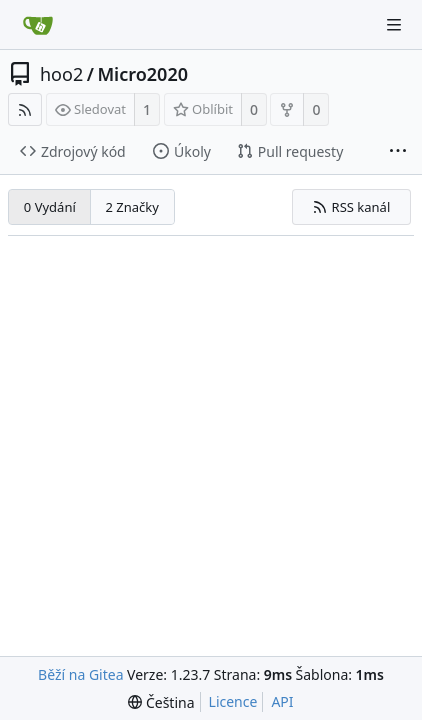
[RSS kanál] (25, 109)
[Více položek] (398, 152)
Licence (233, 701)
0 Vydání (50, 207)
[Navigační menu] (394, 25)
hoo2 (61, 74)
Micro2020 (142, 74)
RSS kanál (351, 207)
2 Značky (131, 207)
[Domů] (38, 25)
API (282, 701)
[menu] (161, 702)
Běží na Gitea (80, 674)
